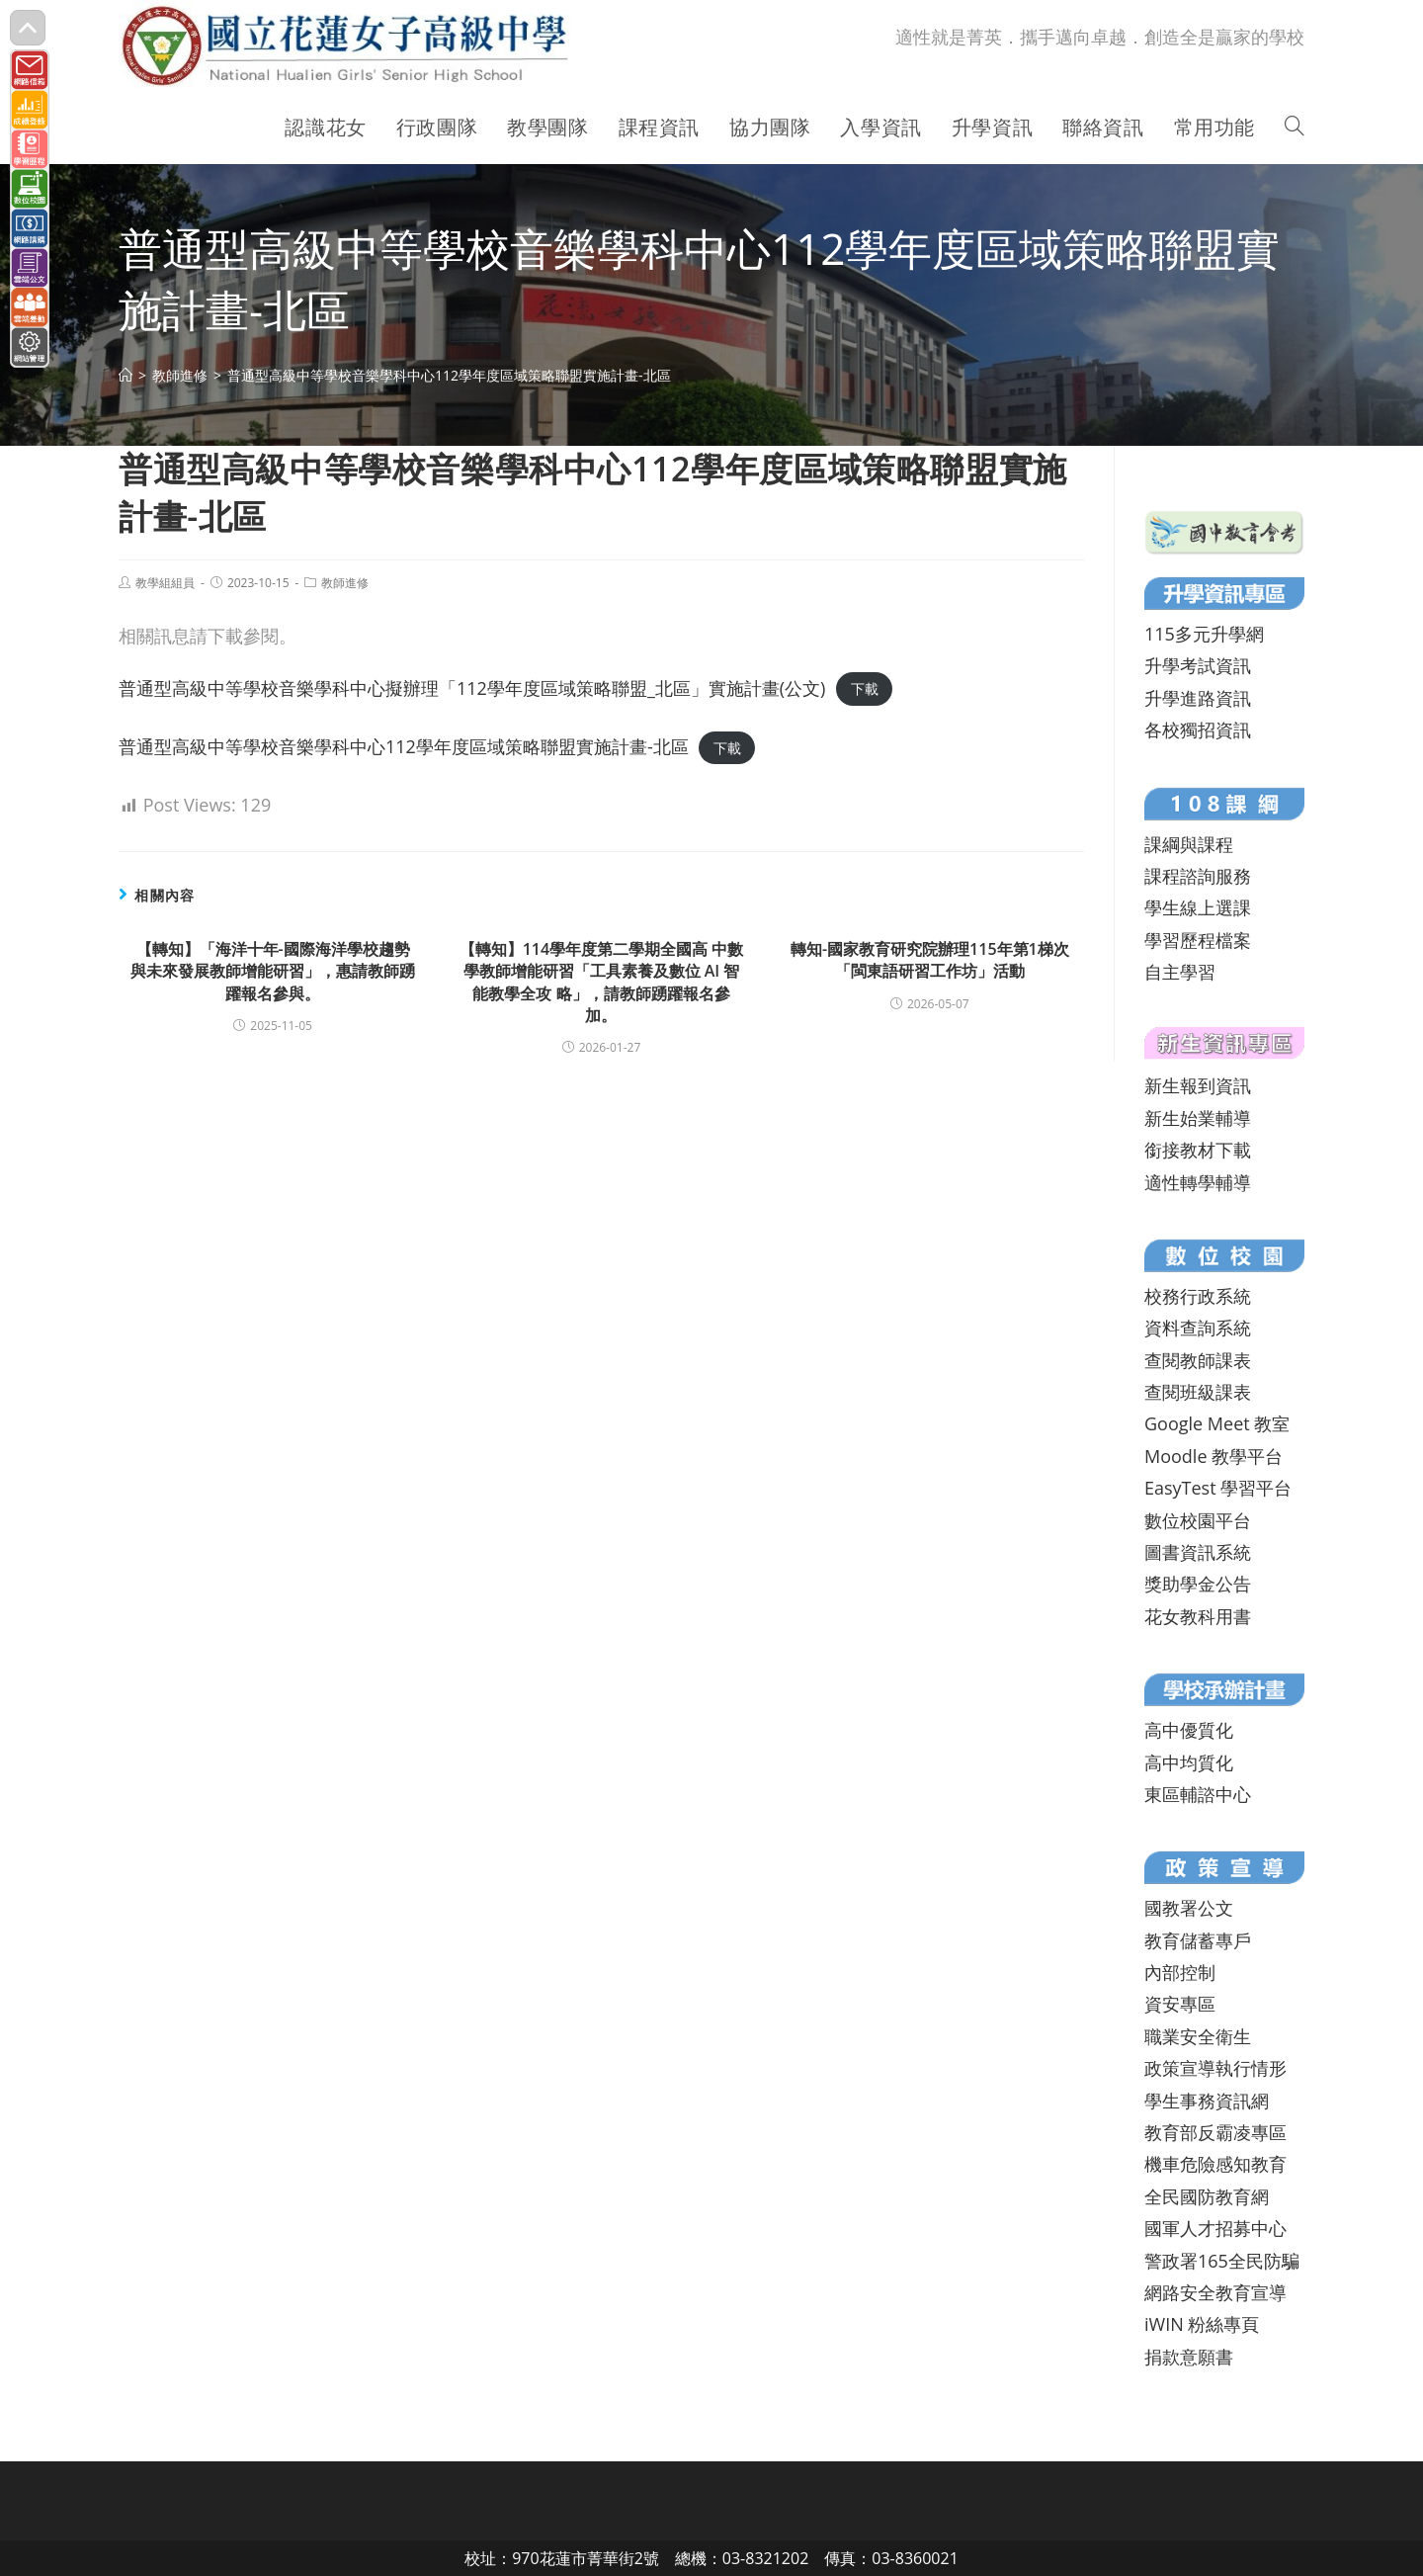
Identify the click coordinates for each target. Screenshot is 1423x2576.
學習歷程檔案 (1197, 940)
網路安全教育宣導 (1215, 2292)
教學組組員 (165, 582)
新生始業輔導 (1197, 1118)
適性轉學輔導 (1197, 1182)
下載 (865, 689)
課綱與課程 (1188, 844)
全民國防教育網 (1206, 2196)
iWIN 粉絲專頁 (1201, 2324)
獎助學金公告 (1197, 1583)
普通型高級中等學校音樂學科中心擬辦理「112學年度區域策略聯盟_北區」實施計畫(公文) (472, 688)
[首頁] (125, 375)
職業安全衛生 (1197, 2036)
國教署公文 (1188, 1908)
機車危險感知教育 (1215, 2164)
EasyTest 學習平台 (1218, 1488)
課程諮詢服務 (1197, 876)
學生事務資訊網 (1206, 2100)
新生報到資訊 (1197, 1085)
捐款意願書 (1188, 2356)
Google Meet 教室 (1217, 1423)
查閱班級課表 (1197, 1392)
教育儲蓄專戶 (1197, 1940)
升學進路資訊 (1197, 698)
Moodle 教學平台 (1213, 1456)
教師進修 (345, 582)
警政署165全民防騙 (1221, 2261)
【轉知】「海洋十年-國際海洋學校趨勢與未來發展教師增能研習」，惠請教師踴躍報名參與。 (272, 971)
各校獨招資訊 (1197, 729)
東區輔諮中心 (1197, 1794)
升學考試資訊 (1197, 665)
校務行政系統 (1197, 1296)
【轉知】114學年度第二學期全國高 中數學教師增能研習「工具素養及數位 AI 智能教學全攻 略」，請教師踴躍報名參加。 (602, 982)
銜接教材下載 (1197, 1149)
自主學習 (1179, 972)
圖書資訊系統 (1197, 1552)
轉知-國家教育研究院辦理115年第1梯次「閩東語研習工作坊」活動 (930, 960)
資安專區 (1179, 2004)
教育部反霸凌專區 (1215, 2132)
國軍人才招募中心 (1215, 2228)
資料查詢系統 (1197, 1327)
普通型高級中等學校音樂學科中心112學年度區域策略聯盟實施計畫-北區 (404, 746)
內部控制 (1179, 1972)
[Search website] (1294, 127)
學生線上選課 (1197, 907)
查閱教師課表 (1197, 1360)
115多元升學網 (1204, 633)
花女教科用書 (1197, 1616)
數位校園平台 (1197, 1520)
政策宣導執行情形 (1215, 2068)
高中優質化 (1188, 1730)
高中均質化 (1188, 1762)
